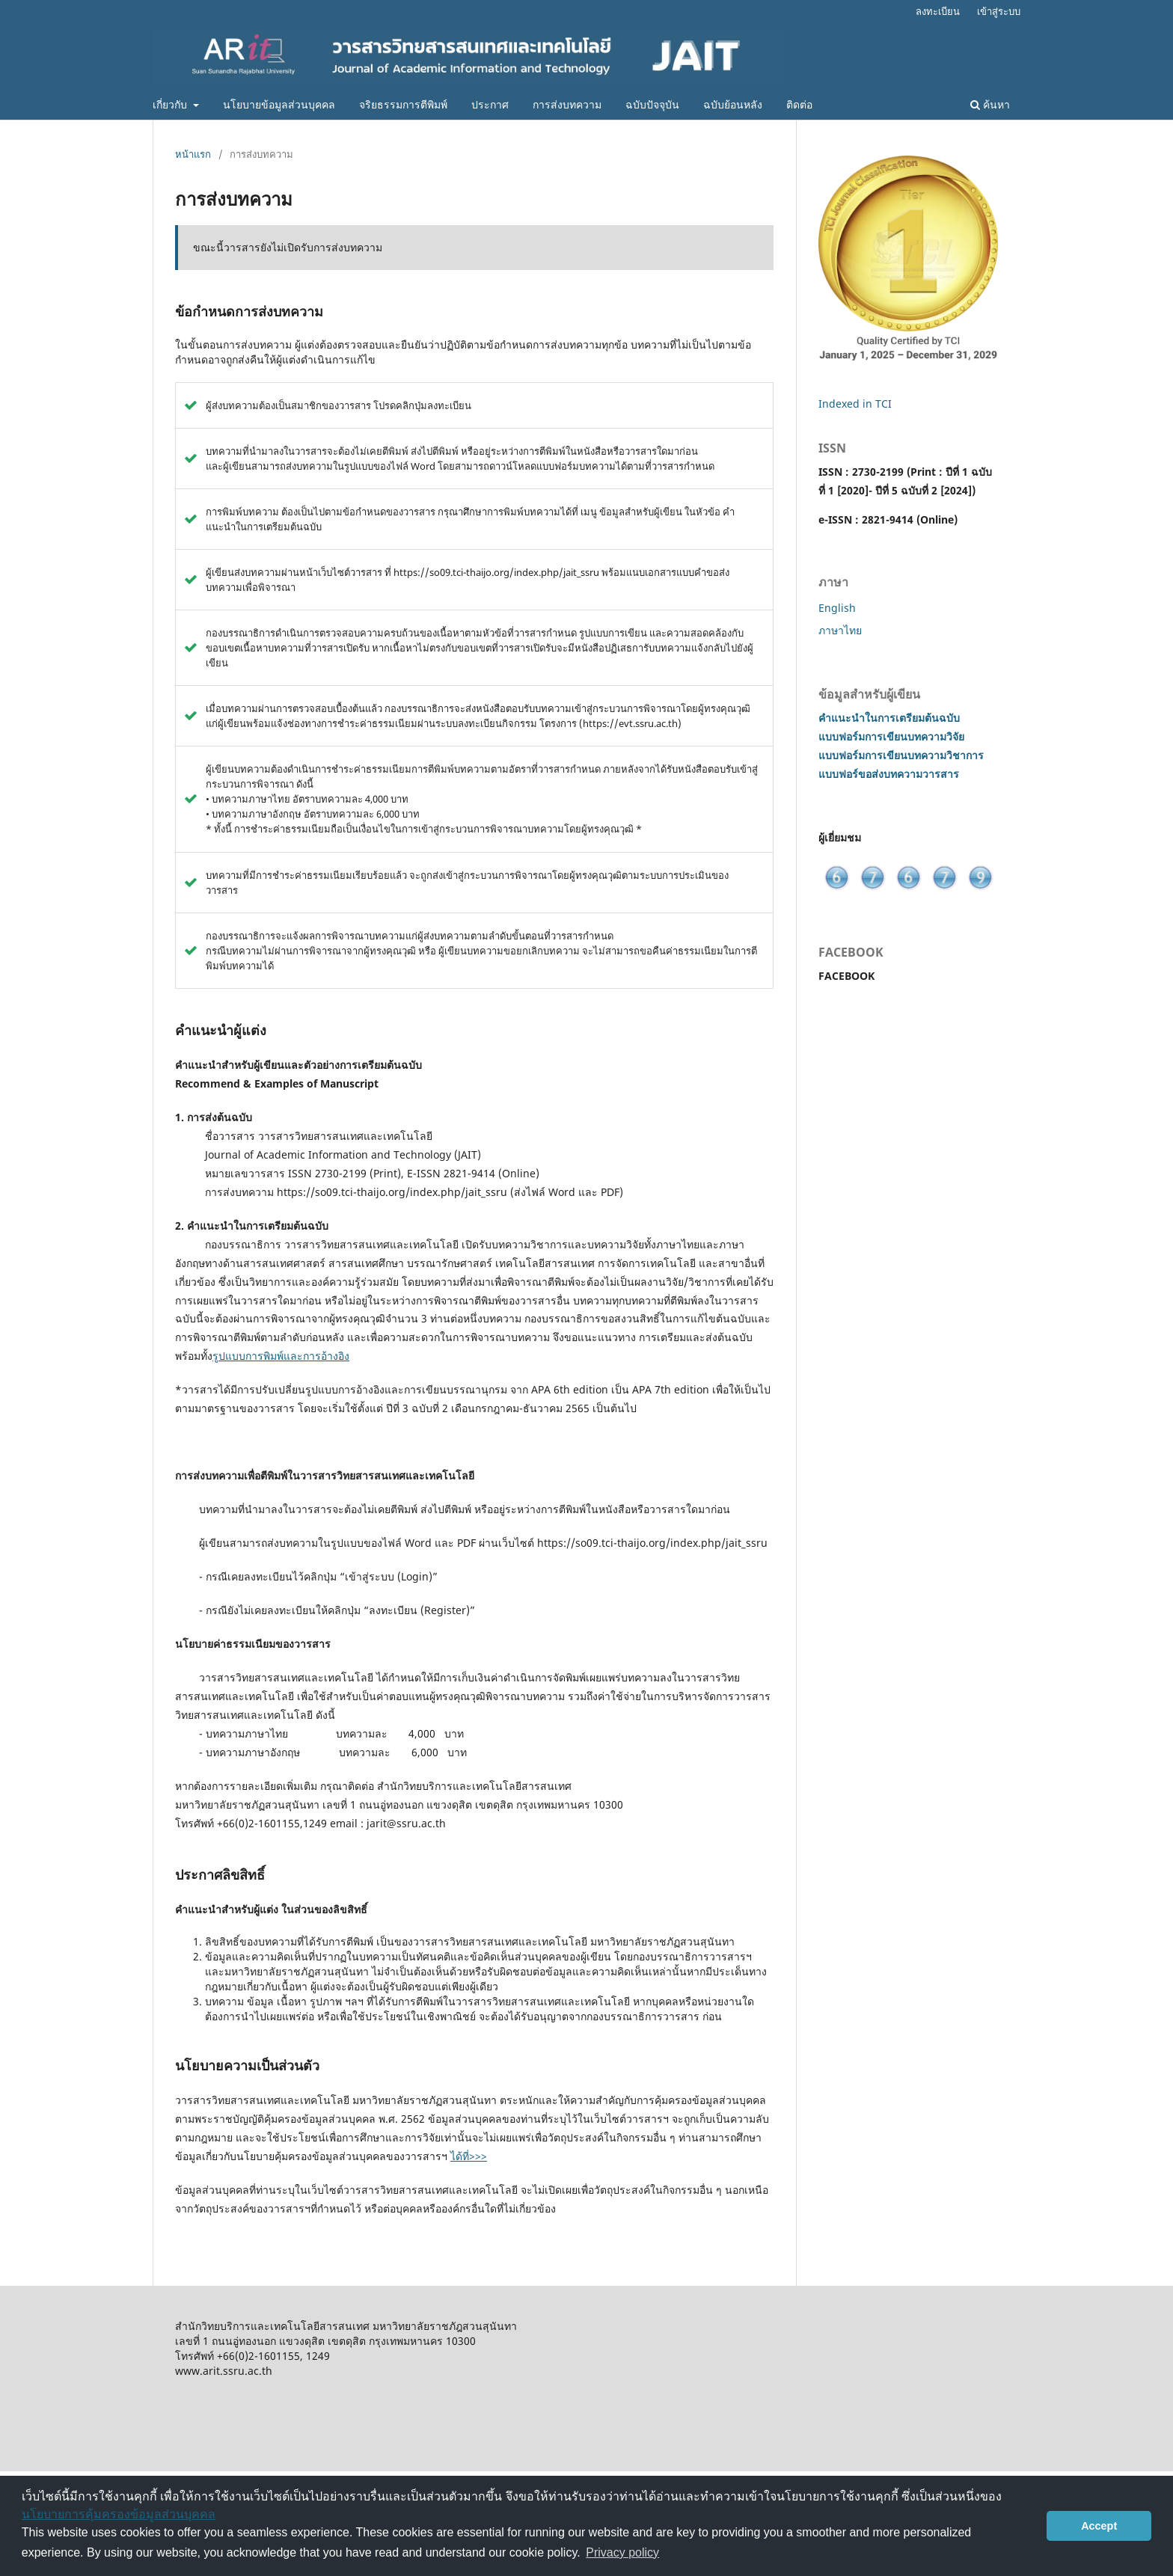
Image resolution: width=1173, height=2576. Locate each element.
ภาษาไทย (840, 630)
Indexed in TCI (855, 403)
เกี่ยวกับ (171, 104)
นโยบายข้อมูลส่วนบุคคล (279, 104)
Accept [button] (1099, 2526)
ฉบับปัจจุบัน (652, 104)
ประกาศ (490, 104)
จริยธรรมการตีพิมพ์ (403, 104)
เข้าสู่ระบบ (998, 11)
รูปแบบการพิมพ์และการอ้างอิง (280, 1356)
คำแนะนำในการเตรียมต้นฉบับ (889, 718)
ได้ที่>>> (468, 2156)
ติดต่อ (799, 104)
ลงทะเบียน (938, 11)
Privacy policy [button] (622, 2552)
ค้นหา (990, 104)
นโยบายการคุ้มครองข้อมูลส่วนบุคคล (118, 2514)
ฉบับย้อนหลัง (732, 104)
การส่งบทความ (567, 104)
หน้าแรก (193, 154)
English (837, 608)
